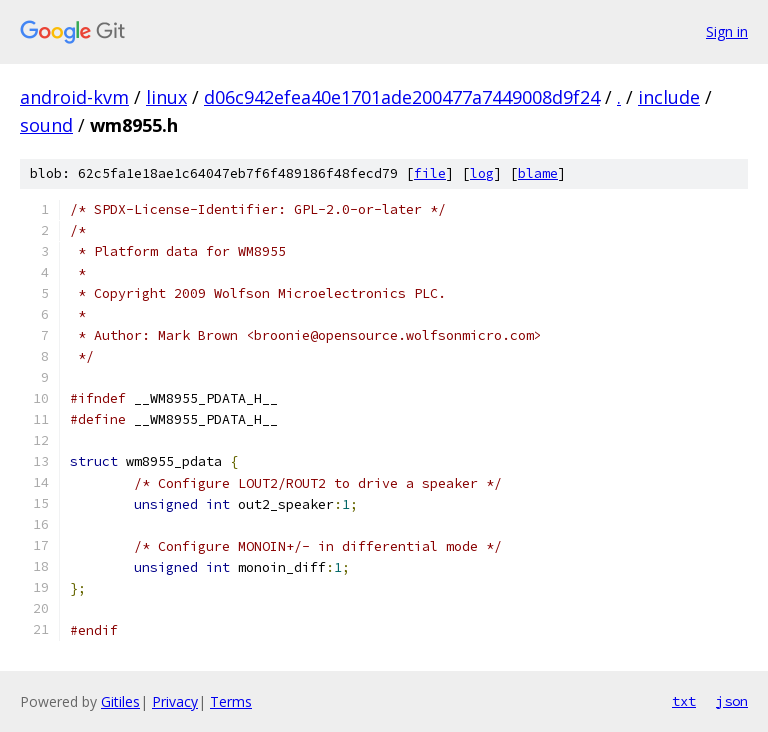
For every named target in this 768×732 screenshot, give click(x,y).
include (669, 97)
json (732, 701)
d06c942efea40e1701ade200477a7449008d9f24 (402, 97)
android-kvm (74, 97)
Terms (231, 701)
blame (538, 173)
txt (684, 701)
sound (46, 125)
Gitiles (120, 701)
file (430, 173)
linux (166, 97)
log (482, 173)
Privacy (175, 701)
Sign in (727, 31)
